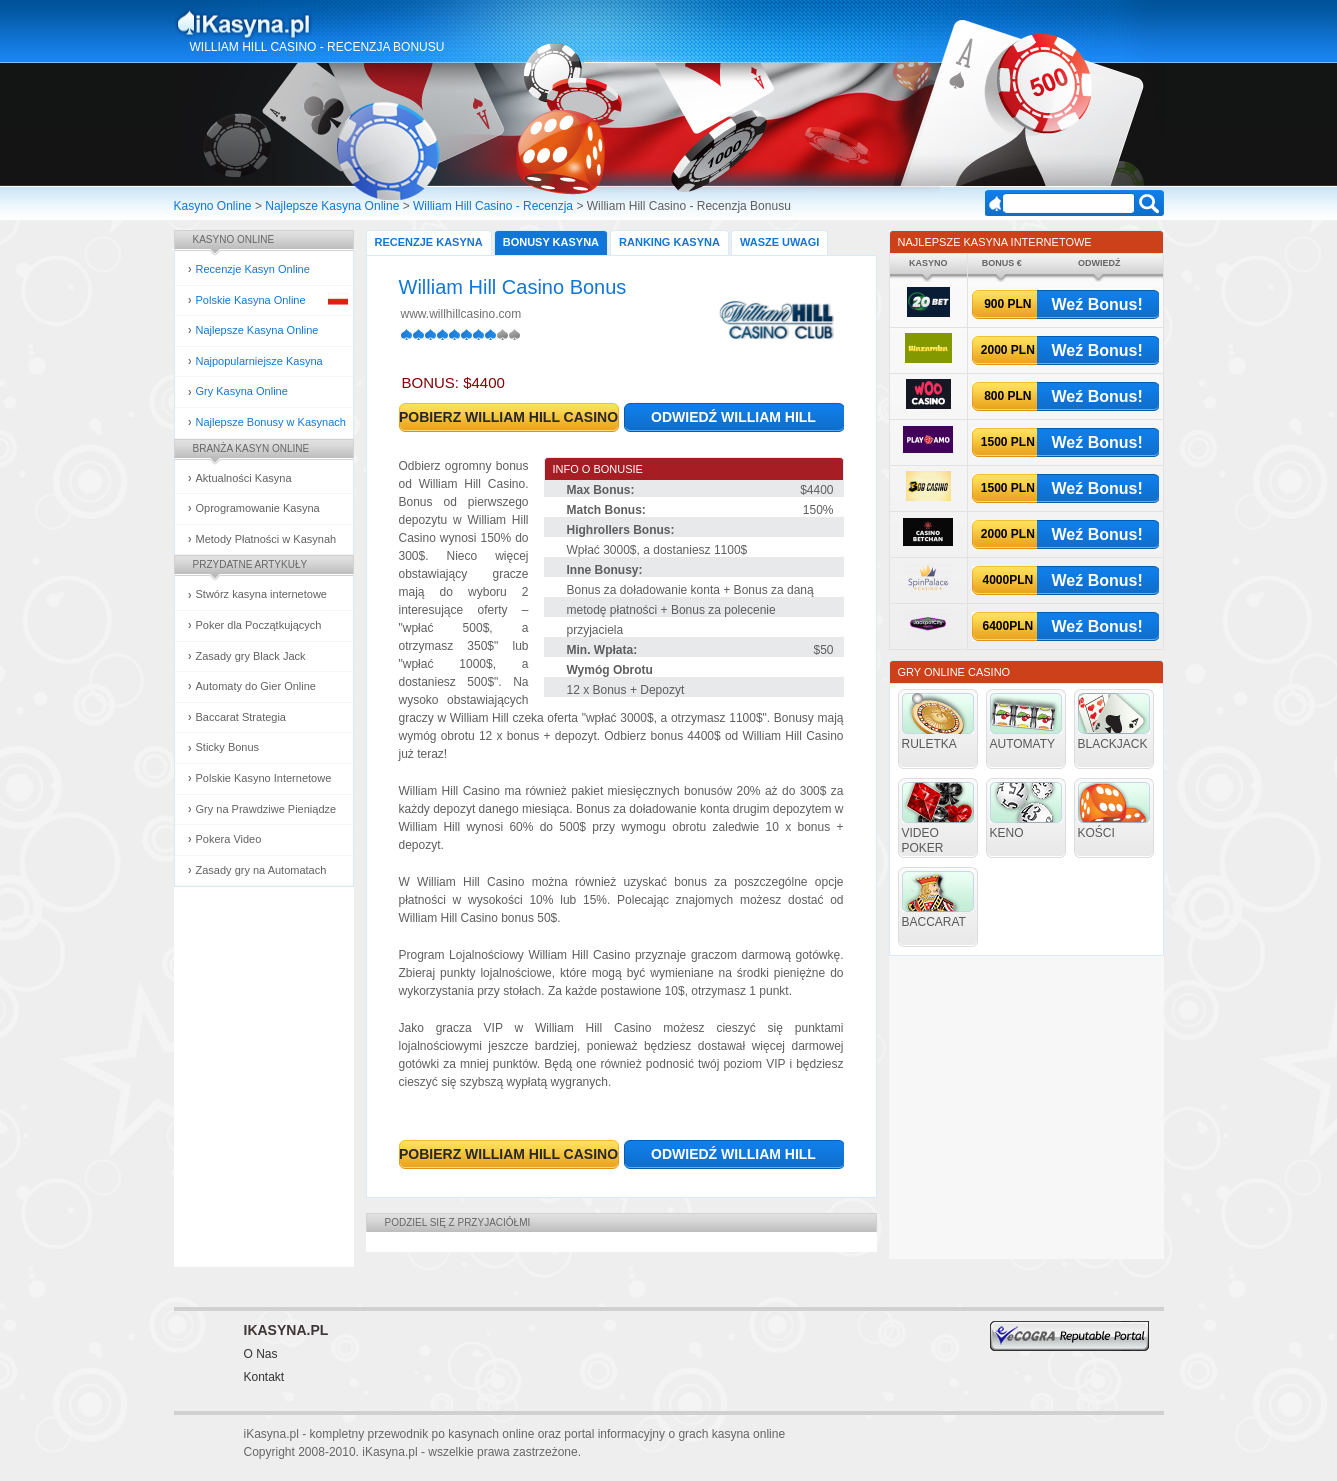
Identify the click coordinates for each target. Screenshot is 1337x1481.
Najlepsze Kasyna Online (332, 206)
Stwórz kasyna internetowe (261, 594)
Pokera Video (229, 839)
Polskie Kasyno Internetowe (264, 778)
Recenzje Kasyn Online (253, 269)
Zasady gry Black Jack (251, 656)
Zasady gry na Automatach (261, 870)
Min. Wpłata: (602, 650)
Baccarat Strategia (241, 717)
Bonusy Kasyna (551, 242)
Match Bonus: (606, 510)
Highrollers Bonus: (621, 530)
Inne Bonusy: (605, 570)
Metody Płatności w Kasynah (266, 539)
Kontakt (264, 1377)
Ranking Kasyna (669, 242)
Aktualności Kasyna (244, 478)
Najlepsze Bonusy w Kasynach (271, 422)
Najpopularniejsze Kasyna (259, 361)
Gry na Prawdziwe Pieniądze (266, 809)
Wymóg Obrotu (610, 670)
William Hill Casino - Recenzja (493, 206)
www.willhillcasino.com (461, 314)
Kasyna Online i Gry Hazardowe (322, 24)
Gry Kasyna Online (242, 391)
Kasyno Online (213, 206)
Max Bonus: (601, 490)
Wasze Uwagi (779, 242)
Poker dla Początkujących (259, 625)
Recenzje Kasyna (429, 242)
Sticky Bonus (228, 747)
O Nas (261, 1354)
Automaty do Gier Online (256, 686)
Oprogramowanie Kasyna (258, 508)
